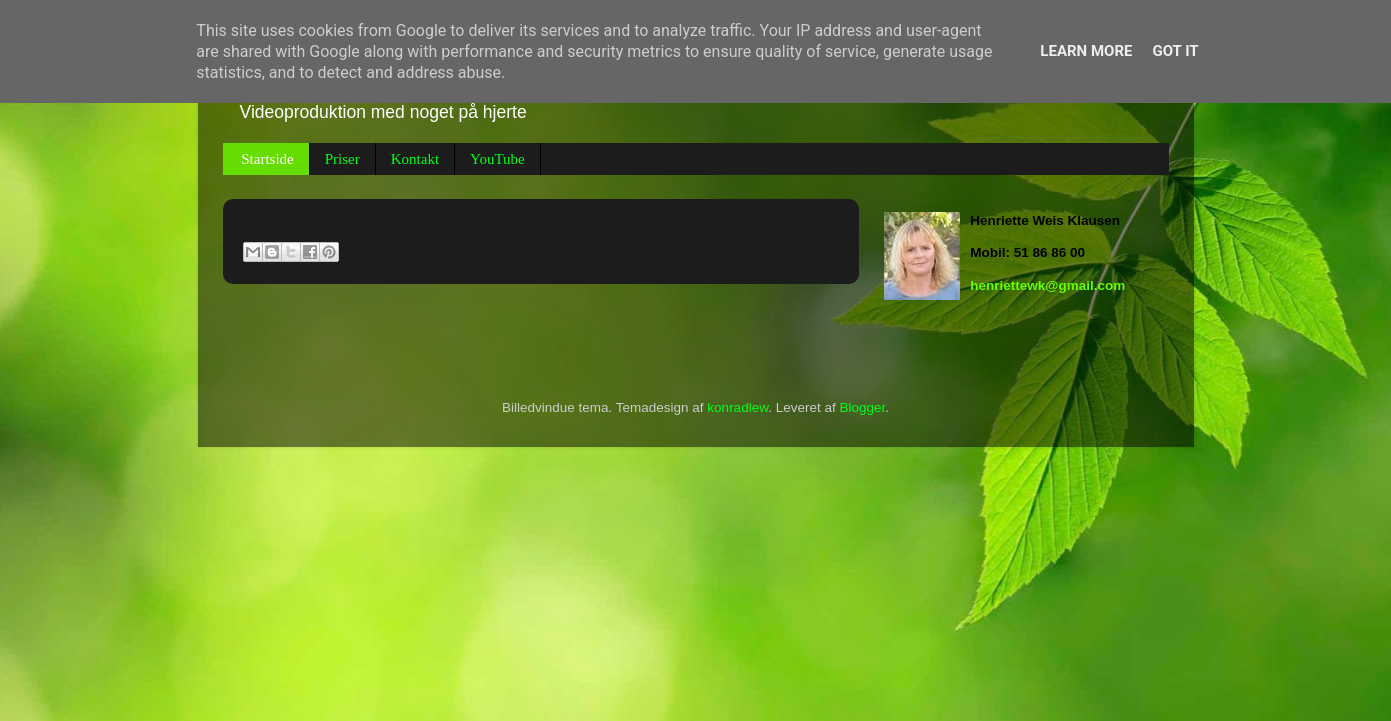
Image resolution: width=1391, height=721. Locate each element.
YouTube (497, 159)
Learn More (1086, 51)
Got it (1175, 51)
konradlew (737, 407)
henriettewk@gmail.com (1047, 285)
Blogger (862, 407)
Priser (342, 159)
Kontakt (415, 159)
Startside (267, 159)
